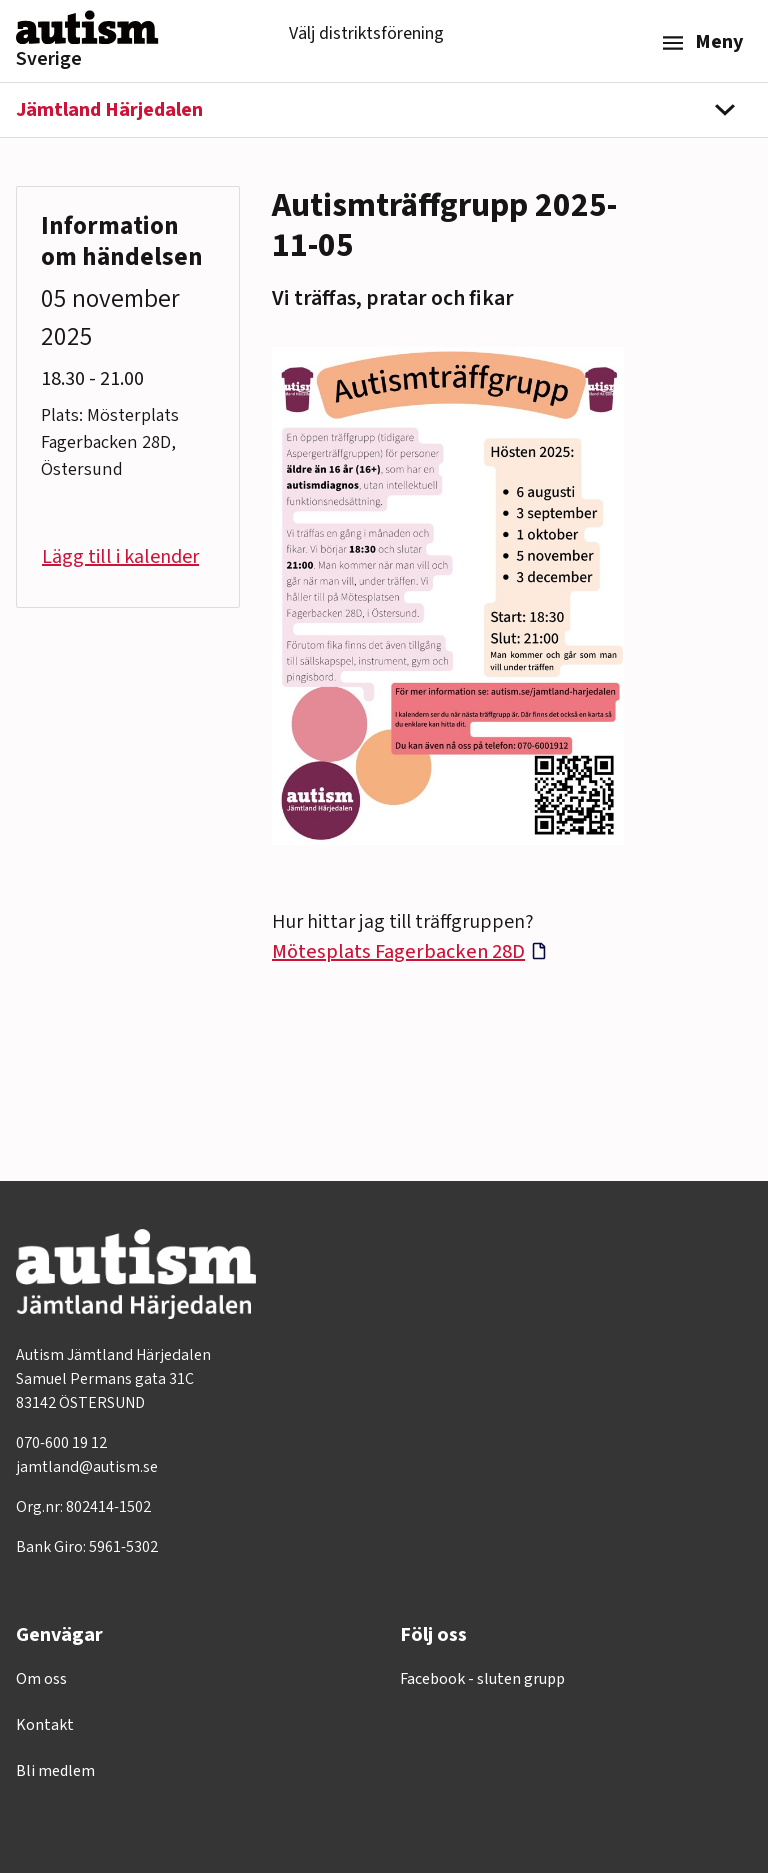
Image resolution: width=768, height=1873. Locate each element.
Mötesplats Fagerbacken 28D (398, 952)
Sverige (49, 59)
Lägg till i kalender (120, 557)
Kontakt (45, 1725)
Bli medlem (55, 1771)
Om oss (41, 1679)
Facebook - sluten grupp (482, 1679)
